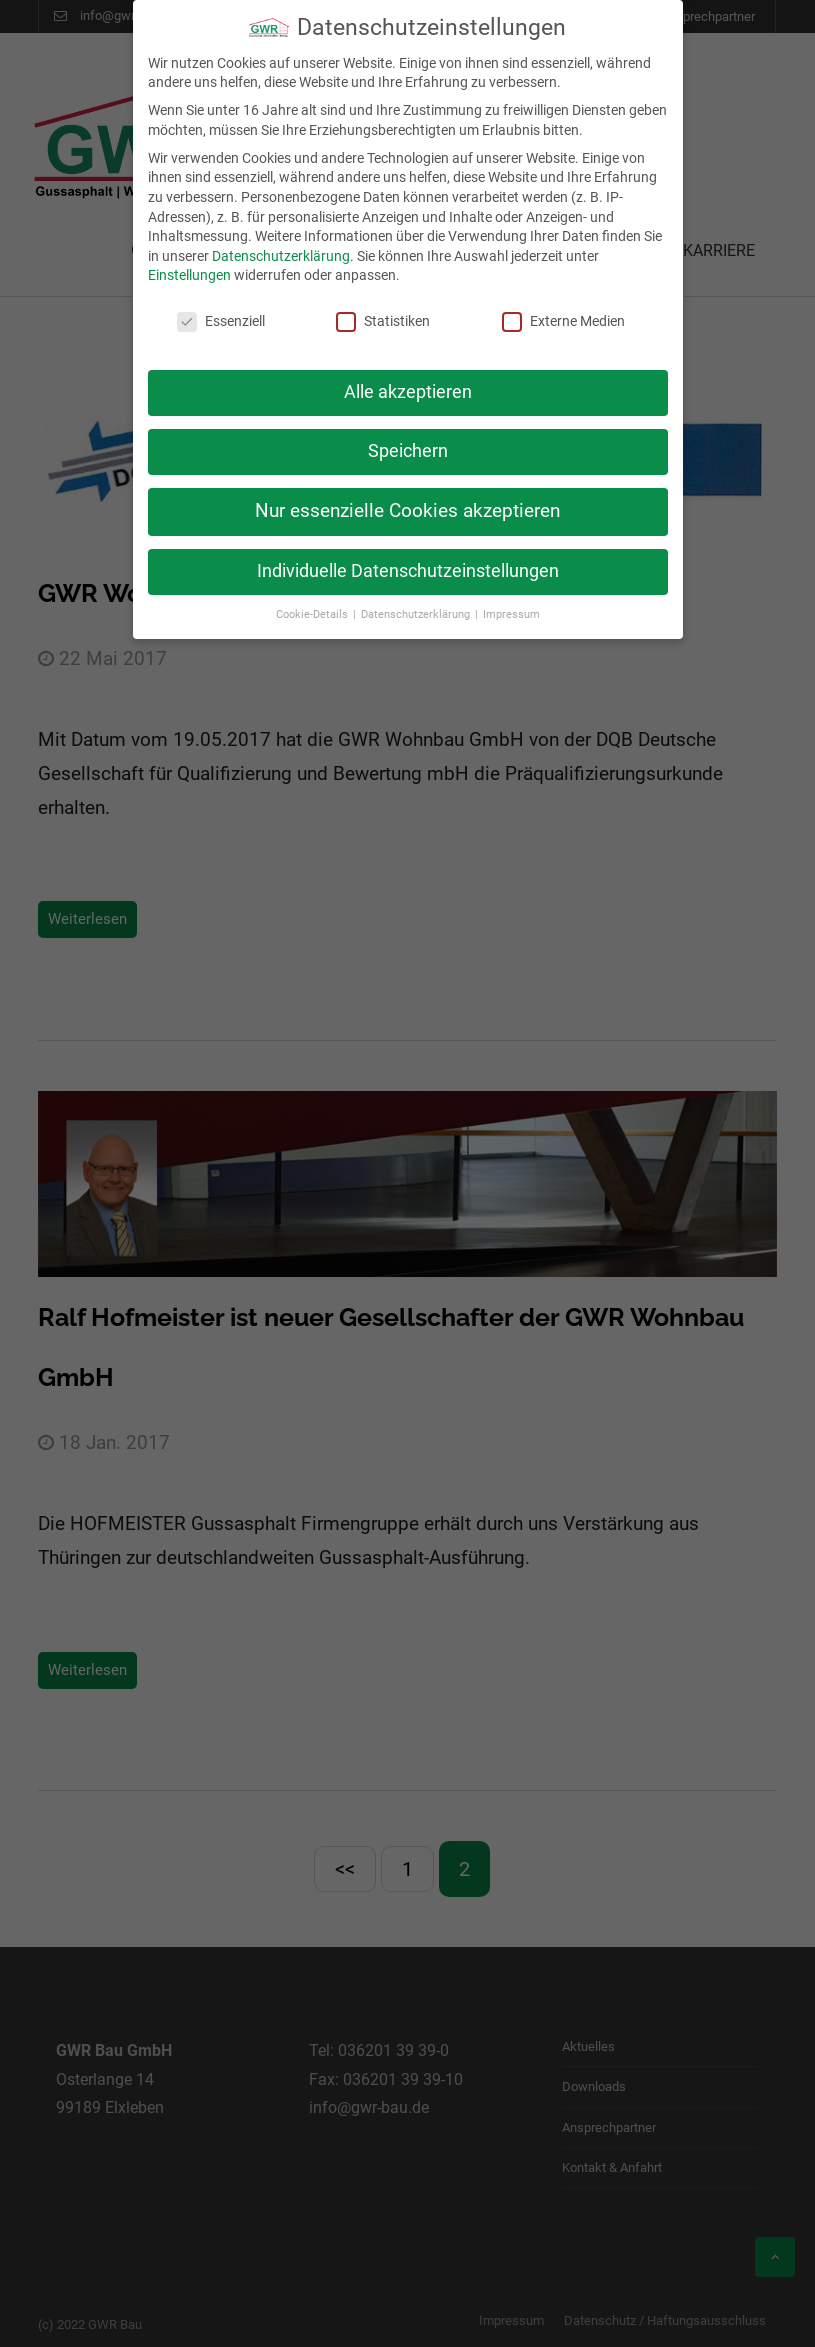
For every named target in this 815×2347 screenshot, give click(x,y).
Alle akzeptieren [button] (408, 377)
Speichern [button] (408, 436)
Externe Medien (563, 306)
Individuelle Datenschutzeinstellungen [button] (408, 555)
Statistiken (383, 306)
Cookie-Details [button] (313, 598)
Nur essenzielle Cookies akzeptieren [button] (407, 495)
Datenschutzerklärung (281, 240)
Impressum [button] (511, 598)
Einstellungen (189, 260)
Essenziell (221, 306)
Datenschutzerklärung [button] (417, 598)
